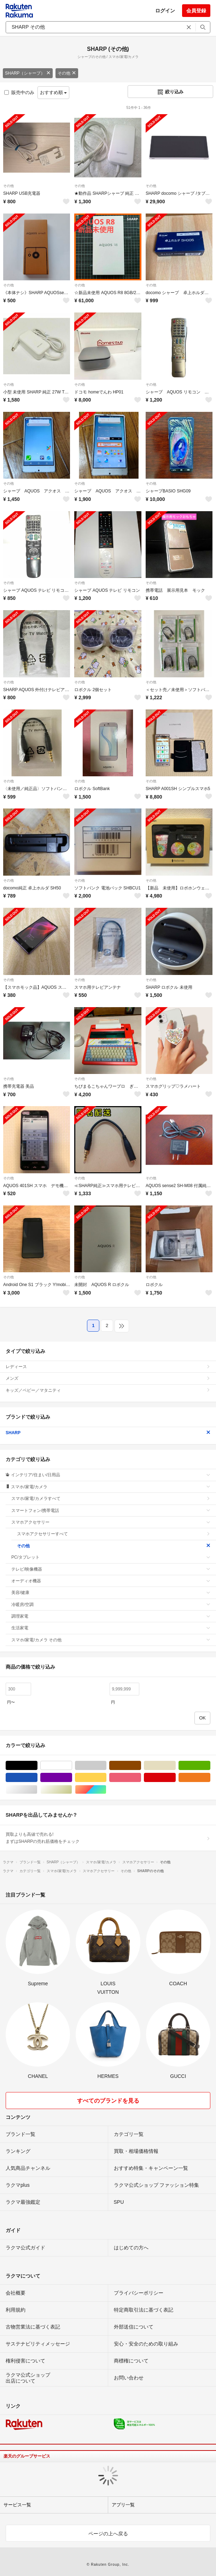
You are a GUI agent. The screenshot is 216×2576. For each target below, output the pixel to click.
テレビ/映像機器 (110, 1569)
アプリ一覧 (123, 2504)
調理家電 (110, 1616)
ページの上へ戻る (108, 2533)
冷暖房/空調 (110, 1604)
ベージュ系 (175, 1765)
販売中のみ (19, 92)
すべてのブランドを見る (108, 2101)
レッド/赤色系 (175, 1777)
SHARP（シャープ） (28, 73)
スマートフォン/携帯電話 (110, 1510)
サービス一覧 (17, 2504)
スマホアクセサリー (110, 1522)
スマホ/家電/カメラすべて (110, 1498)
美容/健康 (110, 1592)
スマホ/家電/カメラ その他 (110, 1639)
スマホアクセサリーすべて (113, 1533)
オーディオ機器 (110, 1580)
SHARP (108, 1432)
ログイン (165, 10)
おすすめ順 (53, 92)
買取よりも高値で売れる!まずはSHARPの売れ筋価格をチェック (108, 1838)
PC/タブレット (110, 1557)
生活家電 (110, 1627)
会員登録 (196, 10)
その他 (67, 73)
